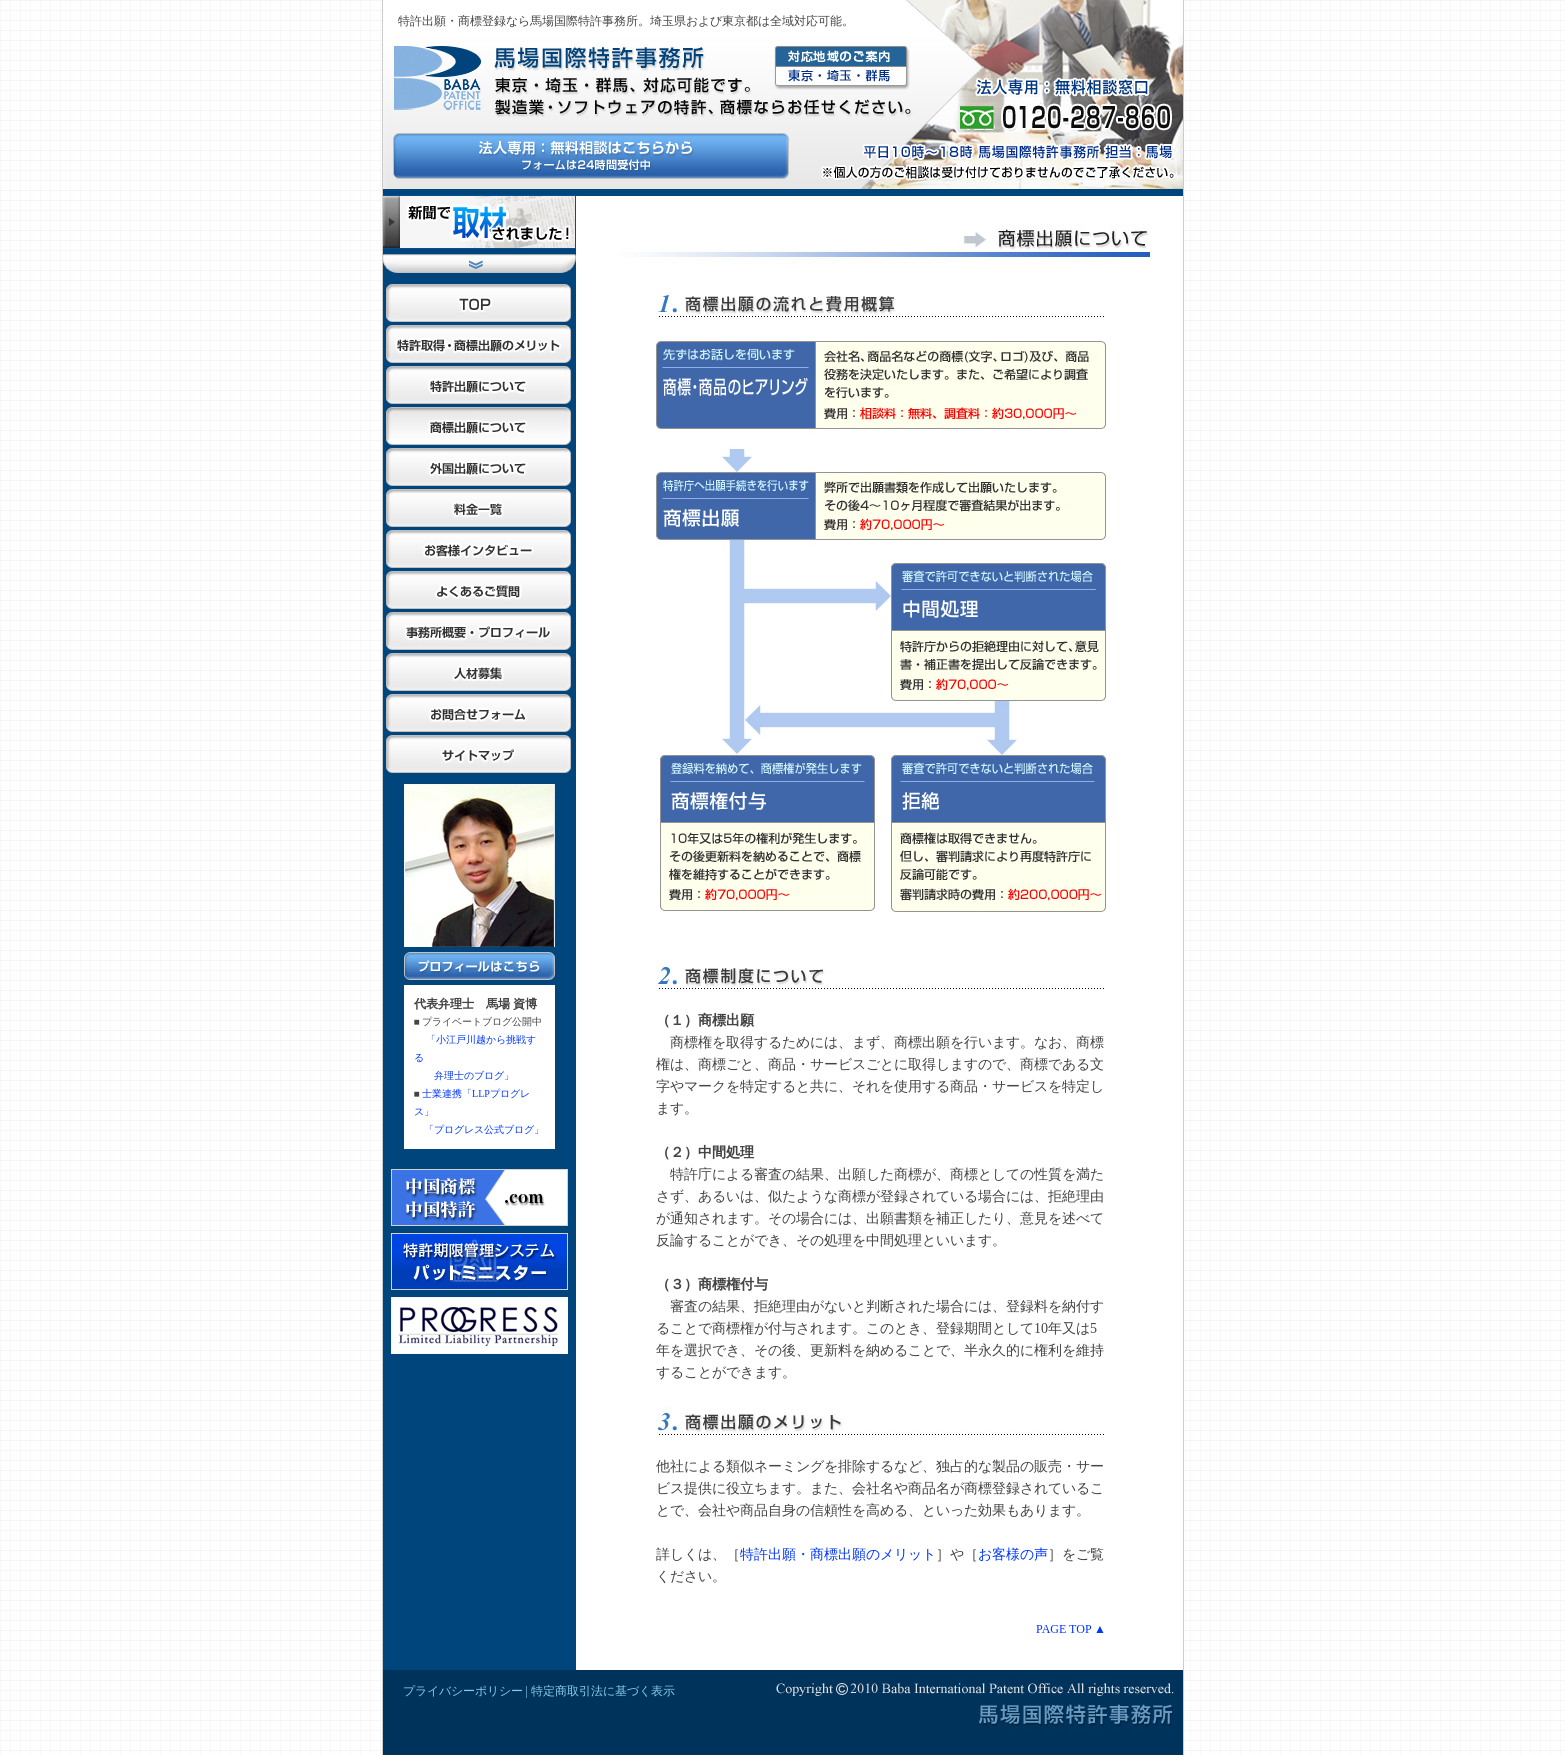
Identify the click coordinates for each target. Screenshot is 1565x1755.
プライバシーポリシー (463, 1691)
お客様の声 (1013, 1554)
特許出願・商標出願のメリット (838, 1554)
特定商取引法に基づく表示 (603, 1691)
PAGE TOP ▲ (1071, 1629)
